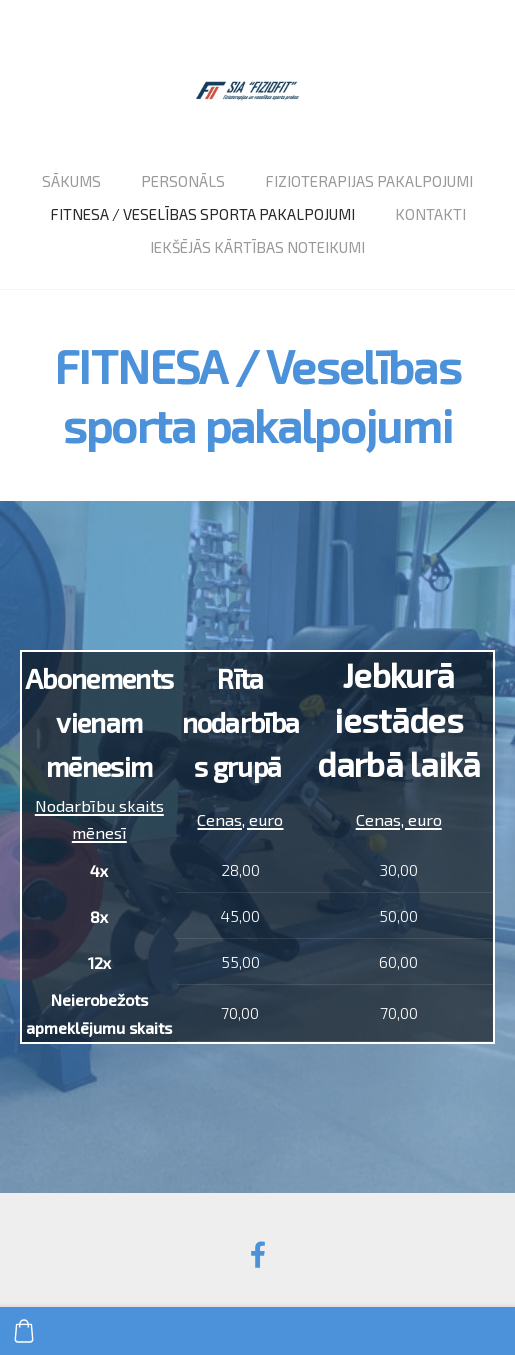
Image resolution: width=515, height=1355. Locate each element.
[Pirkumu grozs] (24, 1331)
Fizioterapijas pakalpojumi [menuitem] (369, 181)
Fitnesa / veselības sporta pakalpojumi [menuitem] (202, 214)
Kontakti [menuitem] (430, 214)
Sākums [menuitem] (71, 181)
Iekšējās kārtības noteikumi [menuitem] (257, 247)
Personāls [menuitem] (183, 181)
